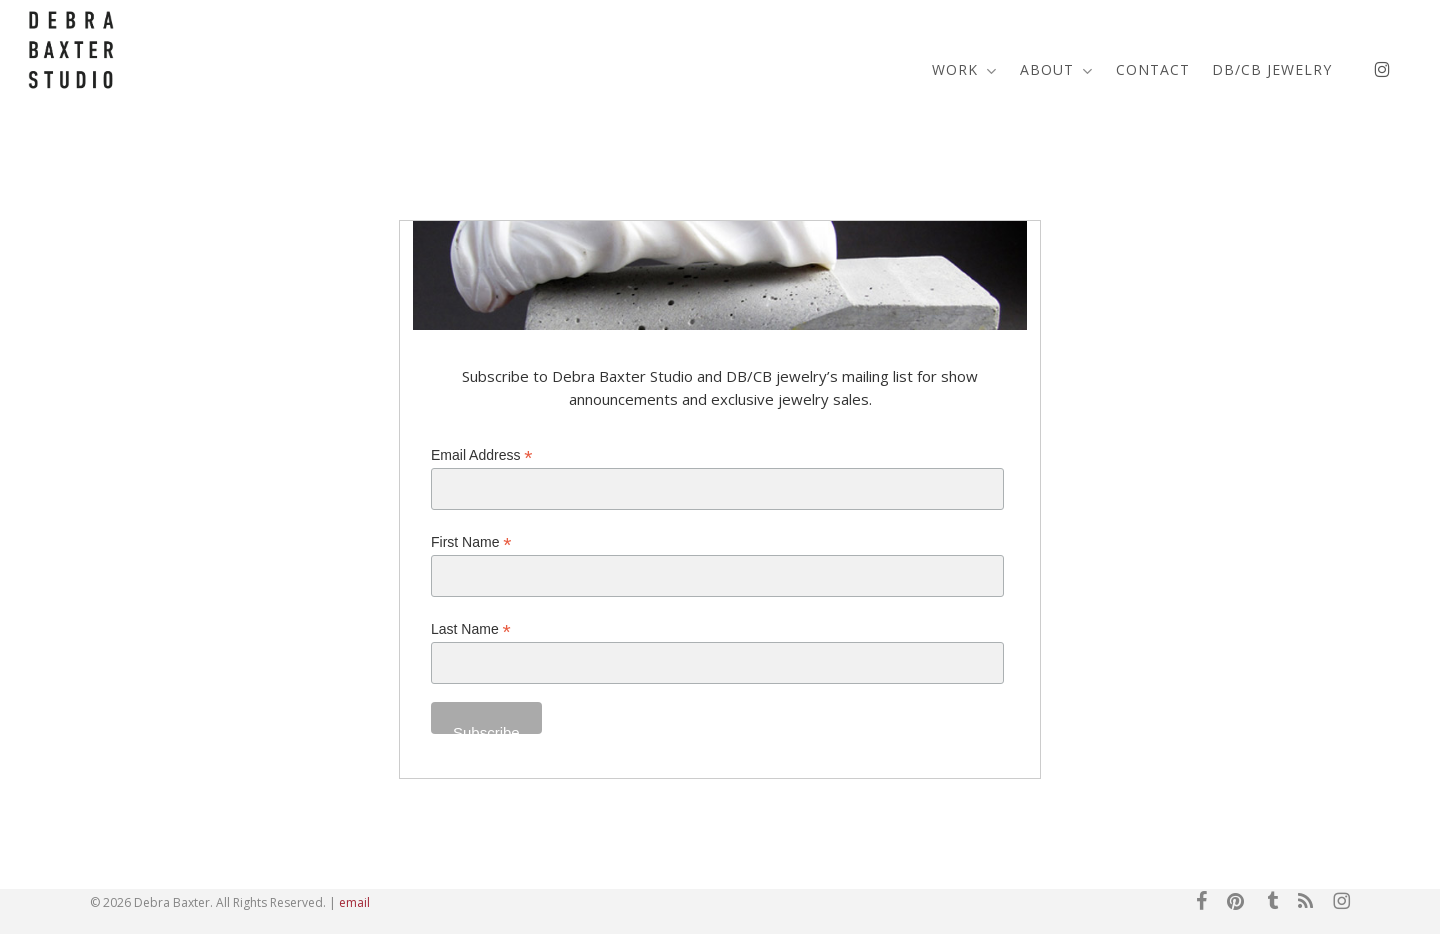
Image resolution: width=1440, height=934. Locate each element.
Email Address (482, 455)
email (354, 902)
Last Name (471, 629)
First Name (471, 542)
